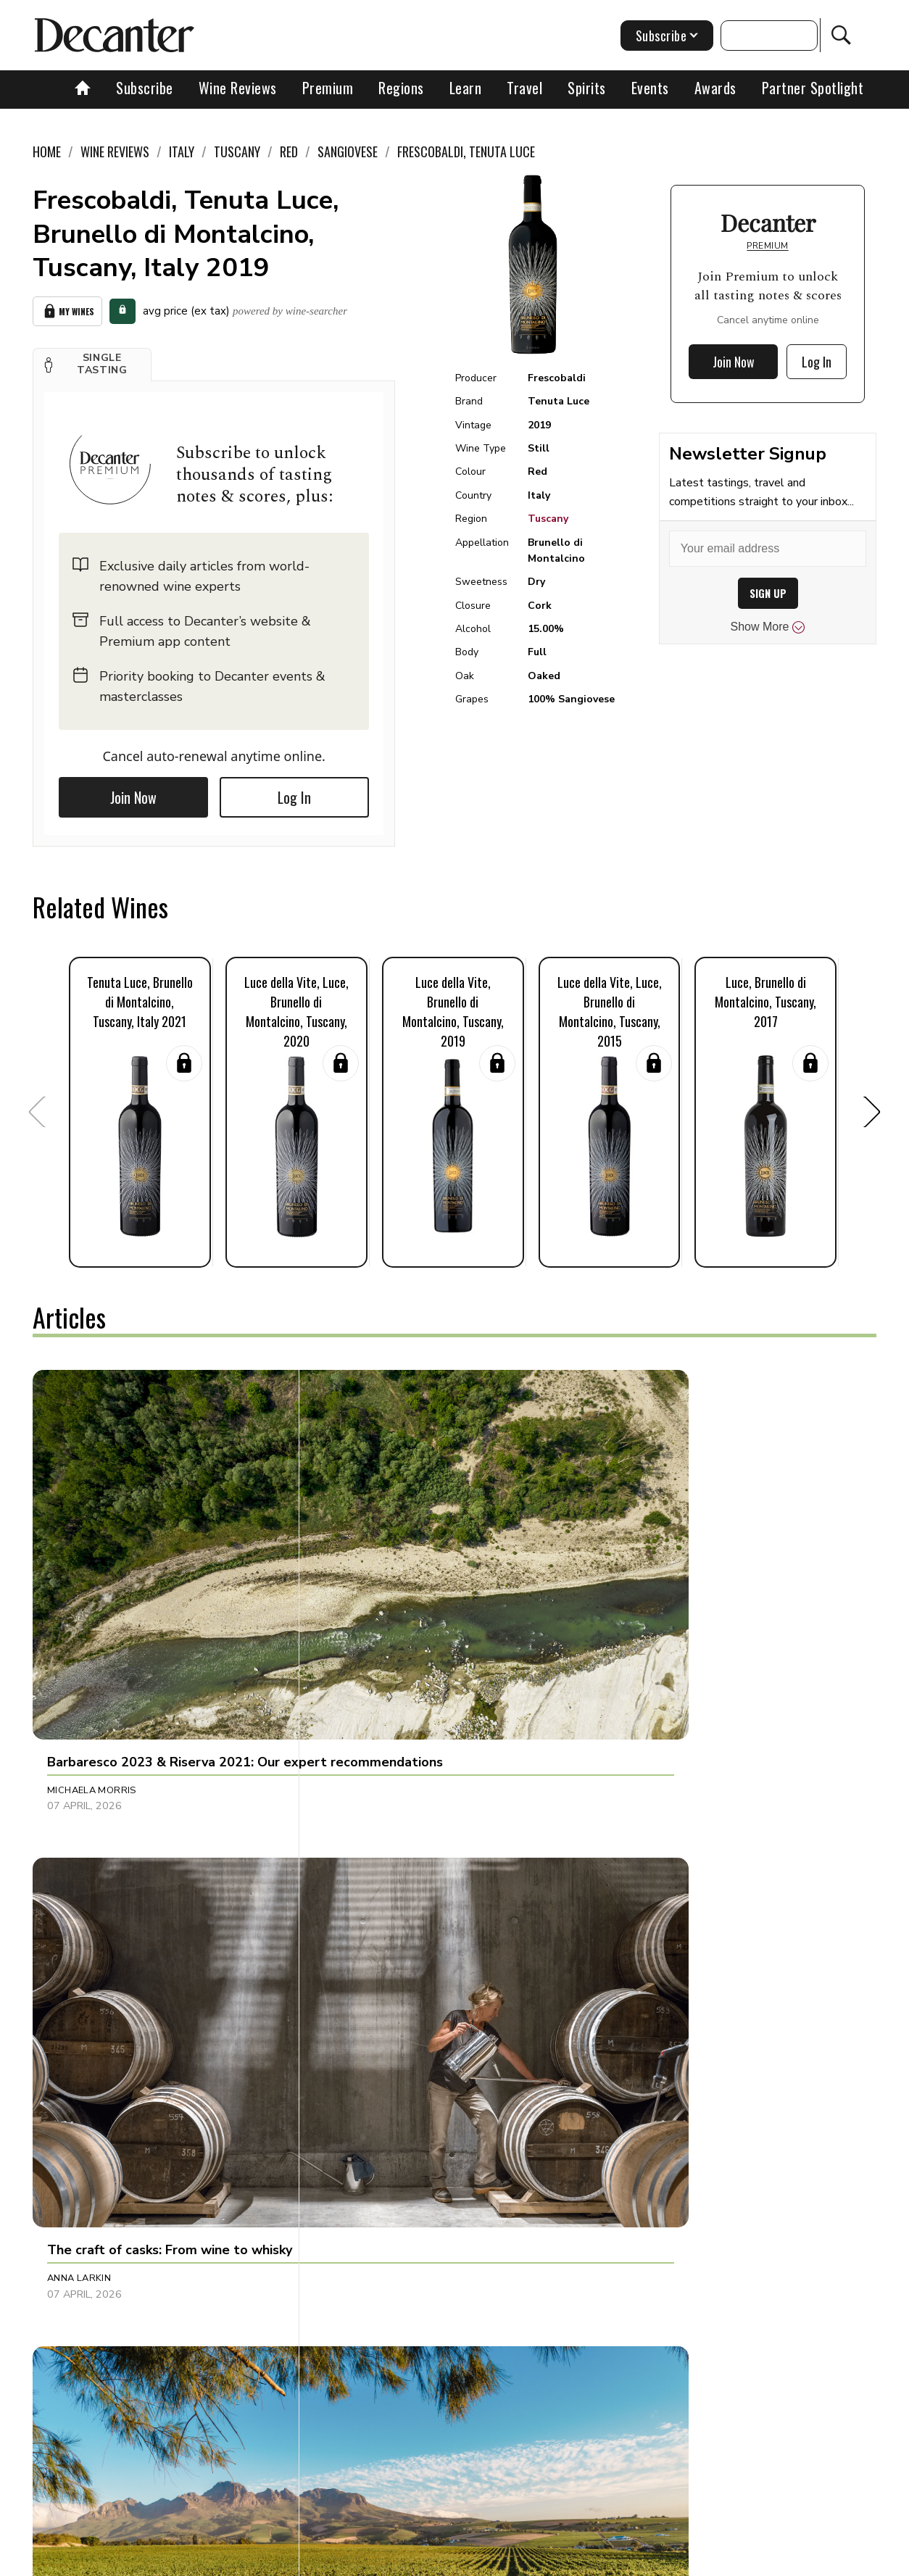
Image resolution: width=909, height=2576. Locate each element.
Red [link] (289, 151)
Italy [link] (181, 151)
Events (650, 88)
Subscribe (144, 88)
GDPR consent (687, 2559)
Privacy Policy (486, 2559)
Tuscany (548, 518)
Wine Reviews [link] (114, 151)
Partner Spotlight (813, 88)
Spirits (587, 88)
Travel (524, 88)
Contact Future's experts (289, 2559)
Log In (294, 793)
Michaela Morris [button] (91, 1575)
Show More (768, 626)
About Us (190, 2559)
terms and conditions (587, 2559)
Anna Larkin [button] (357, 1575)
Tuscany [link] (237, 151)
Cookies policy (400, 2559)
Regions (401, 88)
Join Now (133, 793)
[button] (92, 360)
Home (47, 151)
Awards (715, 88)
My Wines (67, 309)
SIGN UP (768, 593)
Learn (465, 88)
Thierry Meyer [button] (83, 2199)
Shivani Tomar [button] (641, 2199)
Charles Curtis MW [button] (98, 1870)
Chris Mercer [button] (639, 1575)
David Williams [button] (365, 1870)
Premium (328, 88)
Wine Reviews (238, 88)
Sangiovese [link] (347, 151)
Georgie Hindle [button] (364, 2199)
